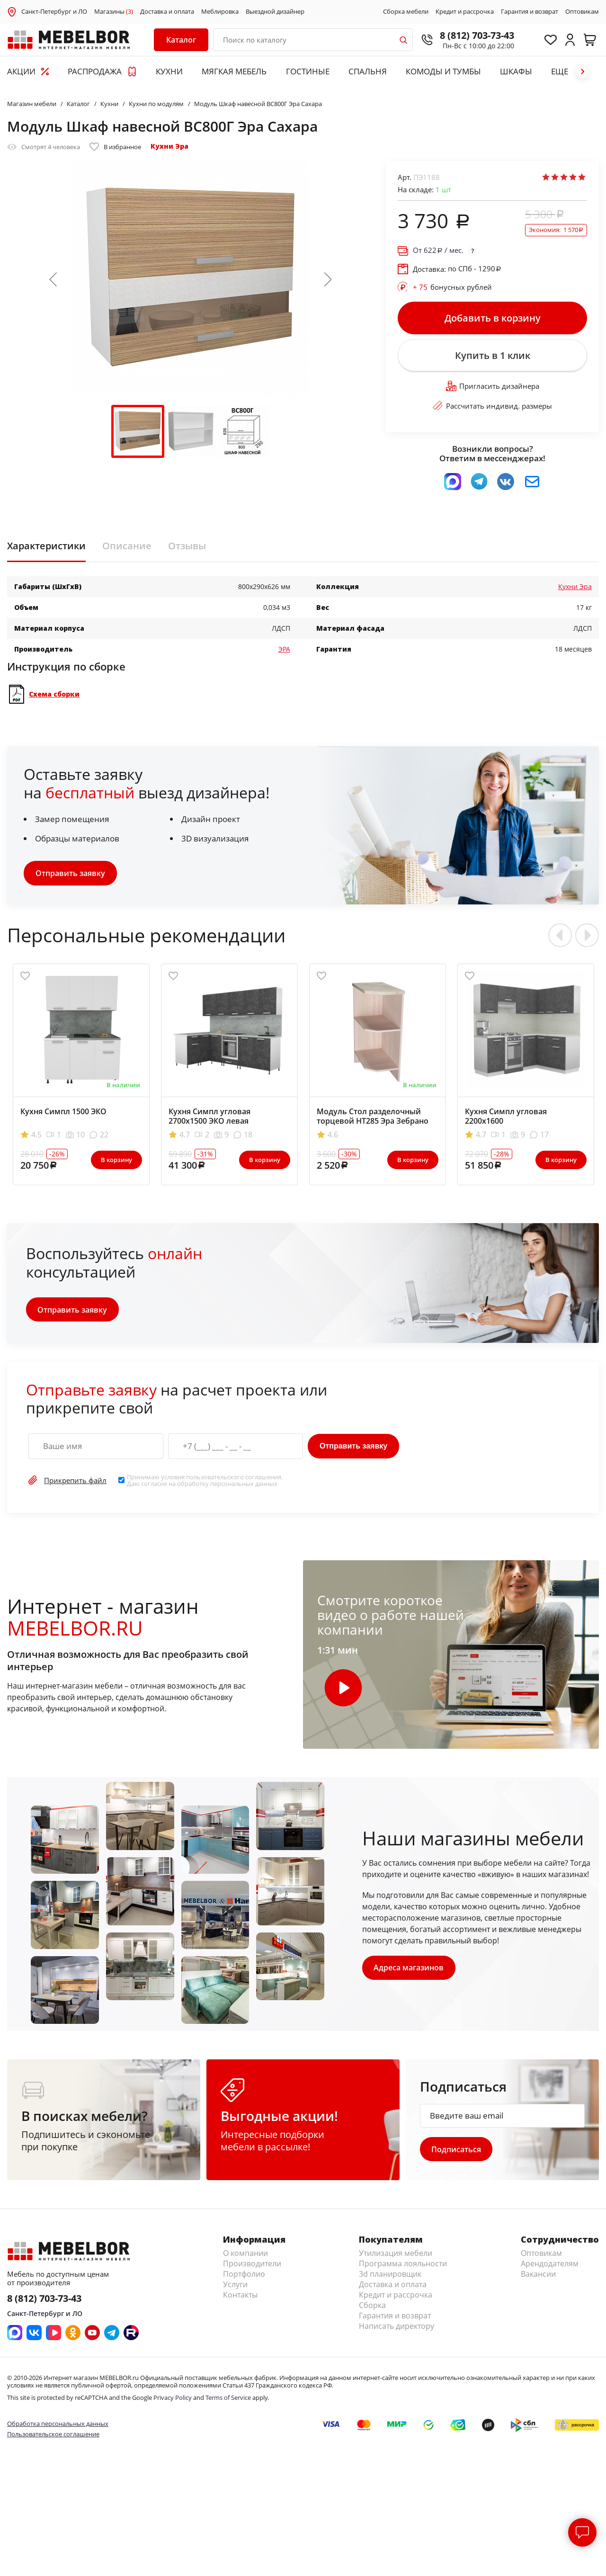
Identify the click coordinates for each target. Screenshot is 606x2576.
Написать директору (396, 2329)
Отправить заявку (70, 875)
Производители (252, 2267)
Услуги (235, 2287)
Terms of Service (228, 2401)
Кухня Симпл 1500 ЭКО (63, 1114)
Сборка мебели (405, 12)
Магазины (113, 12)
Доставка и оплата (167, 12)
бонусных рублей (452, 287)
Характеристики (46, 548)
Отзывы (187, 548)
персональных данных (243, 1486)
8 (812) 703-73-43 (474, 35)
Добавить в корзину (493, 318)
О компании (245, 2256)
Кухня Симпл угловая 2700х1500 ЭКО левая (209, 1118)
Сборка (372, 2308)
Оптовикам (582, 12)
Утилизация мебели (395, 2256)
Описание (127, 548)
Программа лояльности (403, 2267)
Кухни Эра (169, 146)
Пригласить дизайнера (492, 388)
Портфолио (244, 2277)
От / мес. (438, 250)
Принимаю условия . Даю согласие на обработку (205, 1483)
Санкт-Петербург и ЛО (54, 11)
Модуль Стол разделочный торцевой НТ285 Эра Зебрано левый (372, 1123)
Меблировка (220, 12)
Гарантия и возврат (529, 12)
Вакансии (538, 2277)
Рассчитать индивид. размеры (492, 408)
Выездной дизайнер (275, 12)
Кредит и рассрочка (465, 12)
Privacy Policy (172, 2401)
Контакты (240, 2298)
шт (443, 189)
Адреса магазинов (409, 1970)
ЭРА (284, 651)
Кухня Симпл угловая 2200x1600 (506, 1118)
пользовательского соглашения (233, 1479)
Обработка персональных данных (57, 2426)
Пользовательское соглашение (53, 2437)
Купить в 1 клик (492, 356)
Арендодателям (550, 2267)
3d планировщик (390, 2277)
